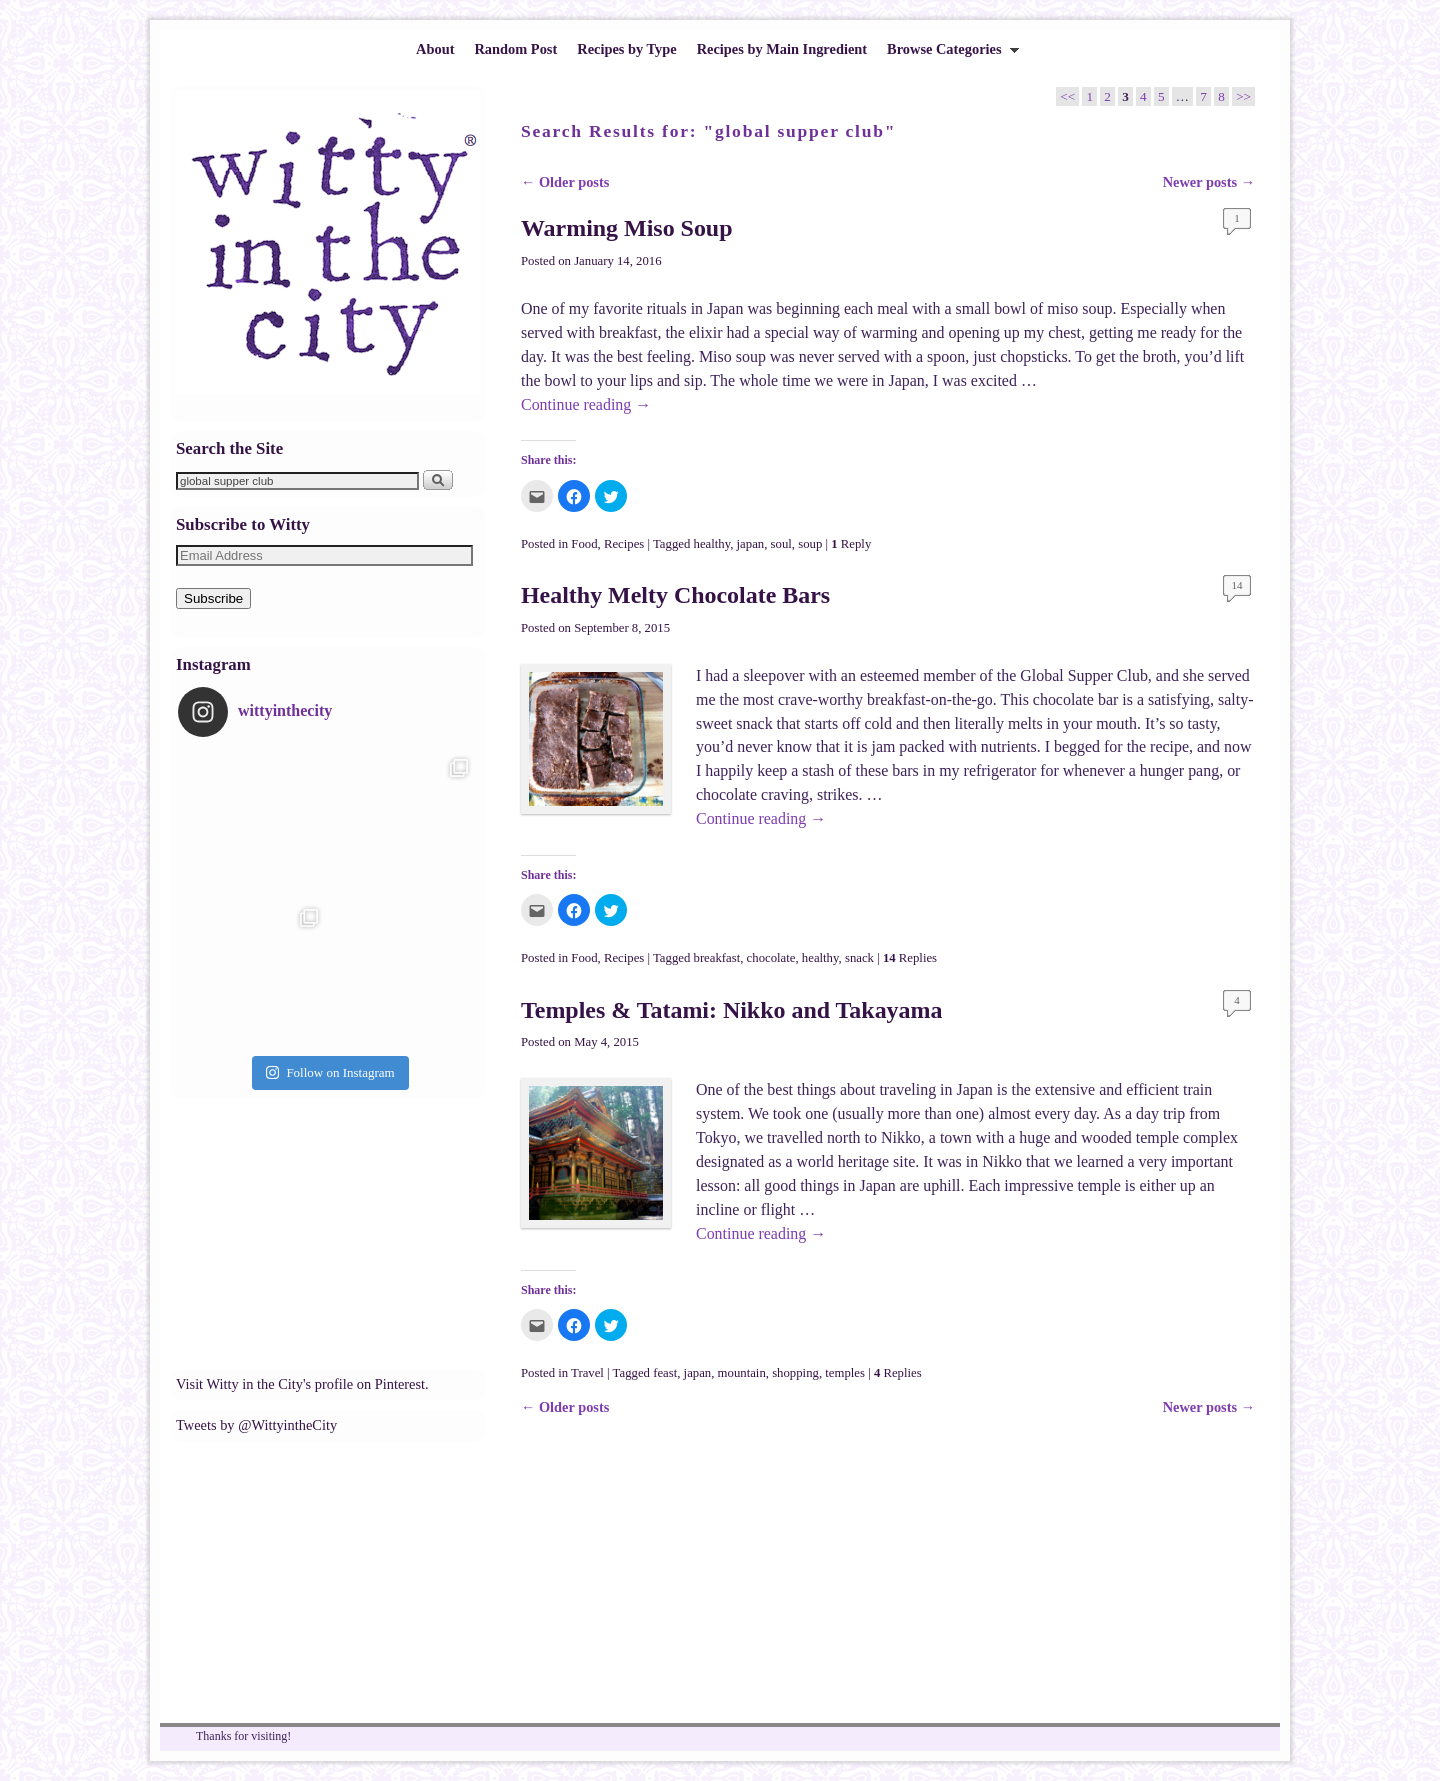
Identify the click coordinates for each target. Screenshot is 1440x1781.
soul (781, 544)
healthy (712, 544)
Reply (851, 544)
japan (751, 544)
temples (845, 1373)
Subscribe (213, 598)
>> (1243, 96)
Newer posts (1209, 182)
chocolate (771, 958)
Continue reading (586, 404)
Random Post (515, 49)
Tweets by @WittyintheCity (256, 1425)
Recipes (624, 544)
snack (859, 958)
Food (584, 544)
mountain (742, 1373)
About (435, 49)
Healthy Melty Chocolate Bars (675, 595)
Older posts (565, 182)
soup (810, 544)
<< (1067, 96)
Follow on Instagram (330, 1072)
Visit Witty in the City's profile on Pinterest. (302, 1384)
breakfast (717, 958)
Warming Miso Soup (627, 228)
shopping (795, 1373)
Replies (910, 958)
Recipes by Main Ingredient (782, 49)
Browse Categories (948, 54)
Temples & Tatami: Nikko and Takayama (731, 1010)
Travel (587, 1373)
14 (1237, 585)
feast (665, 1373)
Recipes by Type (626, 49)
